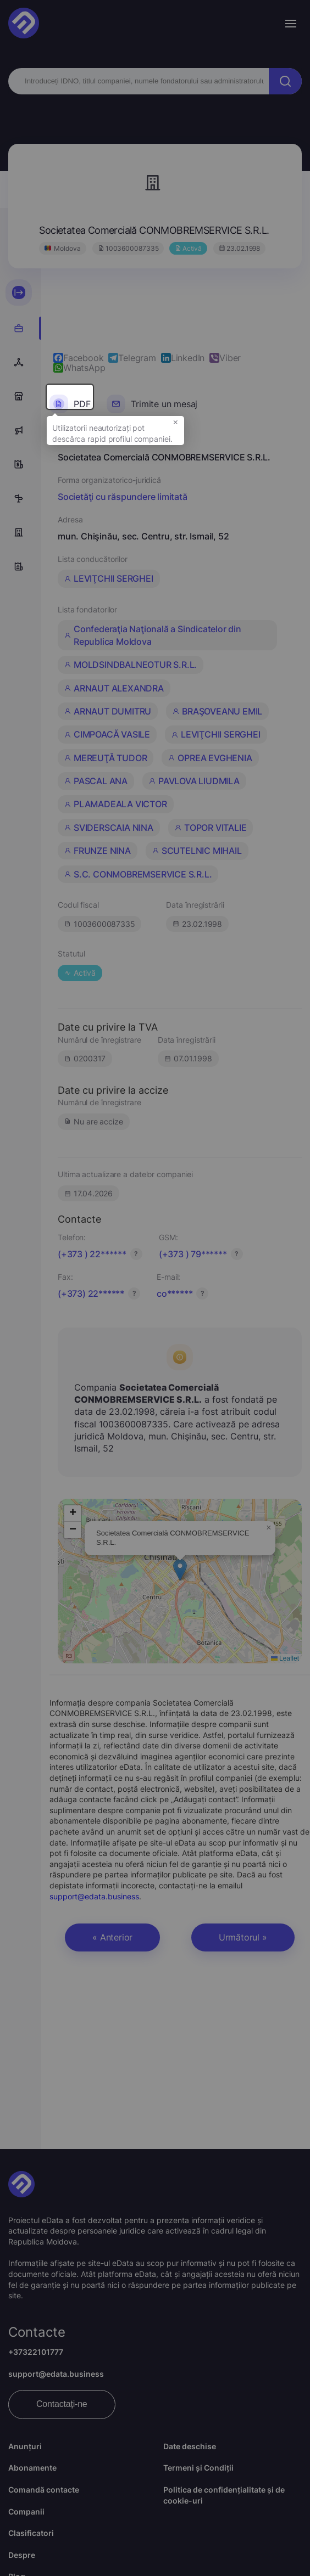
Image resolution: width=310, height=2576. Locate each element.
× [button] (176, 426)
